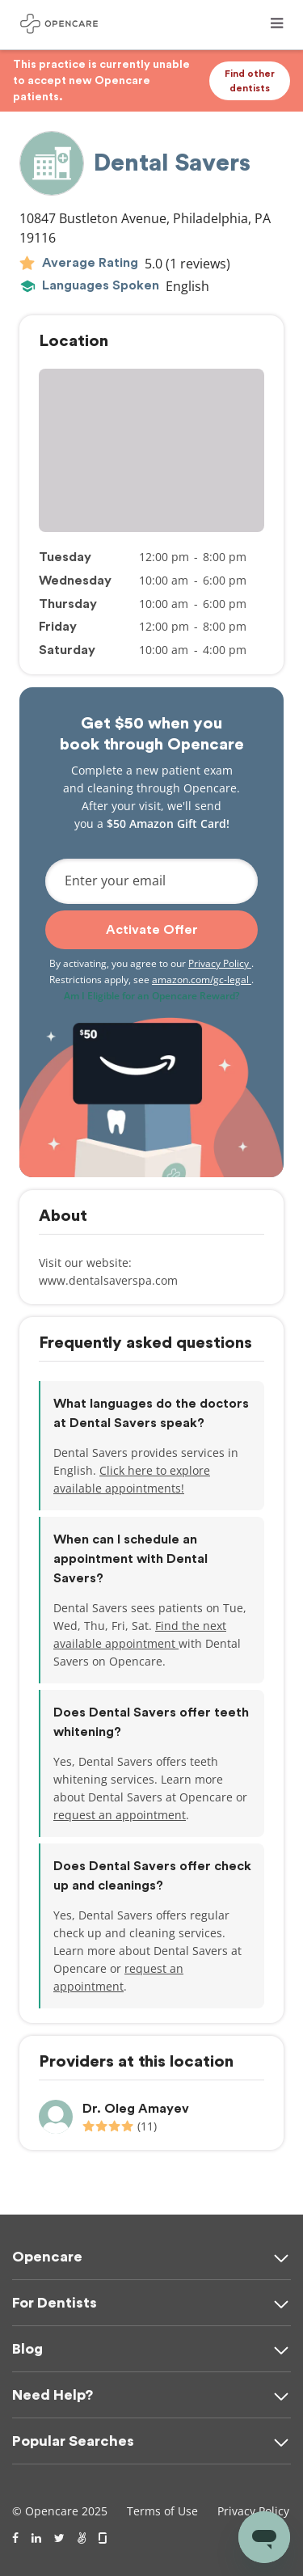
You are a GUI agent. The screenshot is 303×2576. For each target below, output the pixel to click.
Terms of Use (162, 2511)
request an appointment (119, 1814)
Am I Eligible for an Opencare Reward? (151, 996)
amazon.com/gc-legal (201, 979)
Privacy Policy (219, 963)
